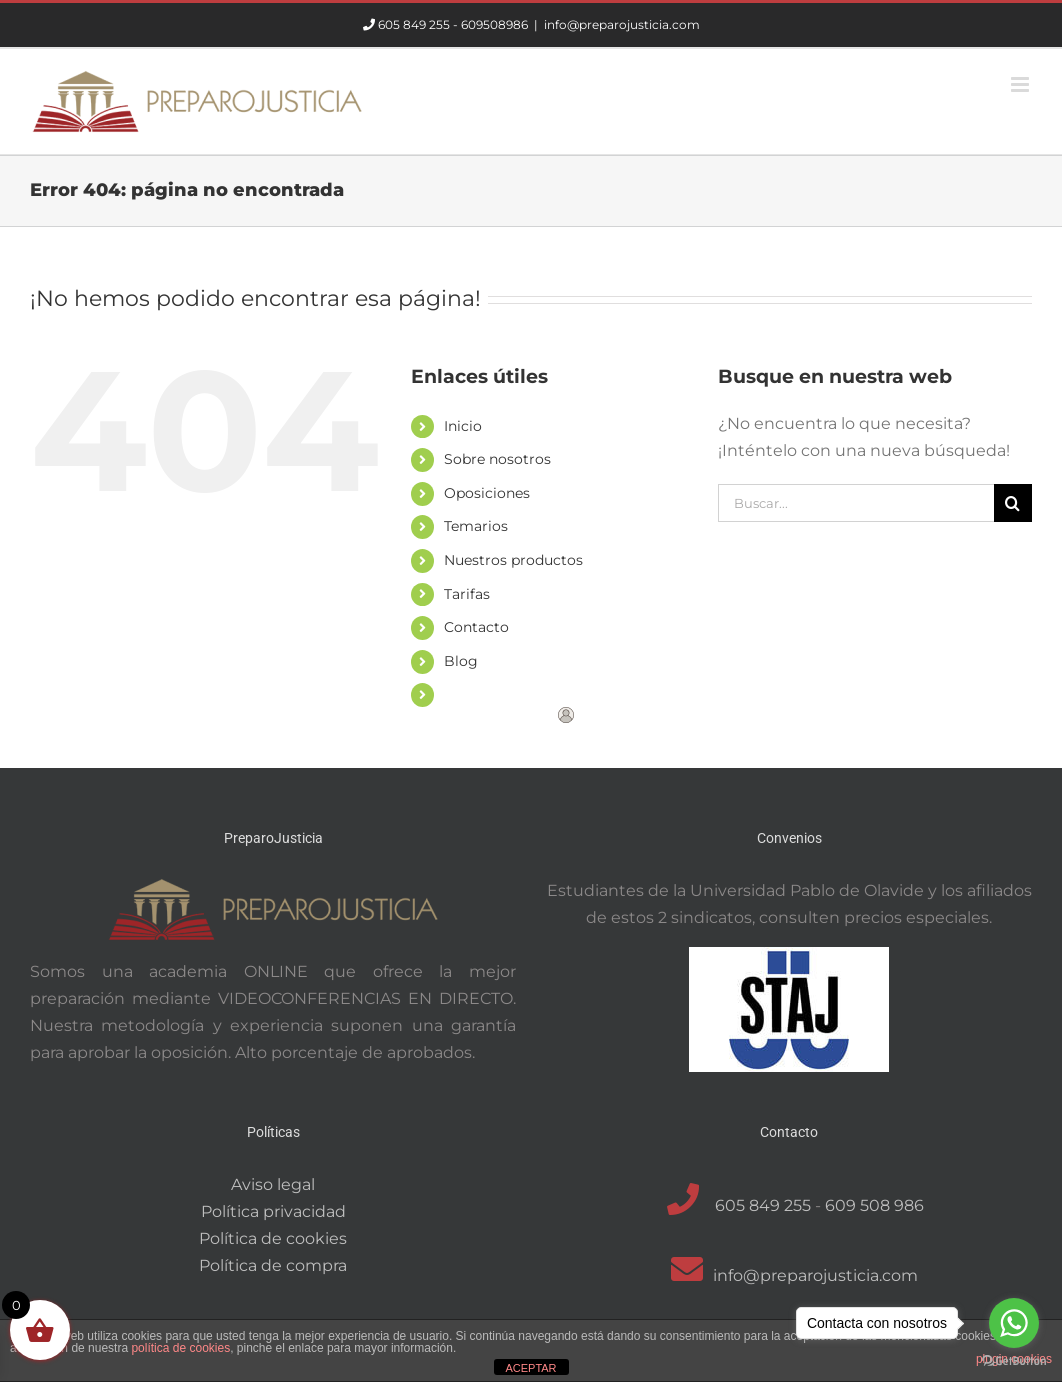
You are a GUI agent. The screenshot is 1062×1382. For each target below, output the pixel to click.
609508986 (494, 24)
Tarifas (467, 594)
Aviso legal (273, 1184)
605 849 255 (414, 24)
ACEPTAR (530, 1368)
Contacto (476, 627)
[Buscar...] (856, 503)
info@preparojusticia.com (622, 24)
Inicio (463, 426)
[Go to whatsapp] (1014, 1323)
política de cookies (180, 1348)
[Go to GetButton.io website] (1014, 1361)
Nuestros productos (513, 560)
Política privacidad (273, 1211)
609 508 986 (874, 1205)
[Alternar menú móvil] (1021, 84)
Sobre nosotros (497, 459)
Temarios (476, 526)
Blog (461, 661)
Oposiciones (487, 493)
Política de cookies (273, 1238)
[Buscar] (1013, 503)
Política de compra (273, 1265)
